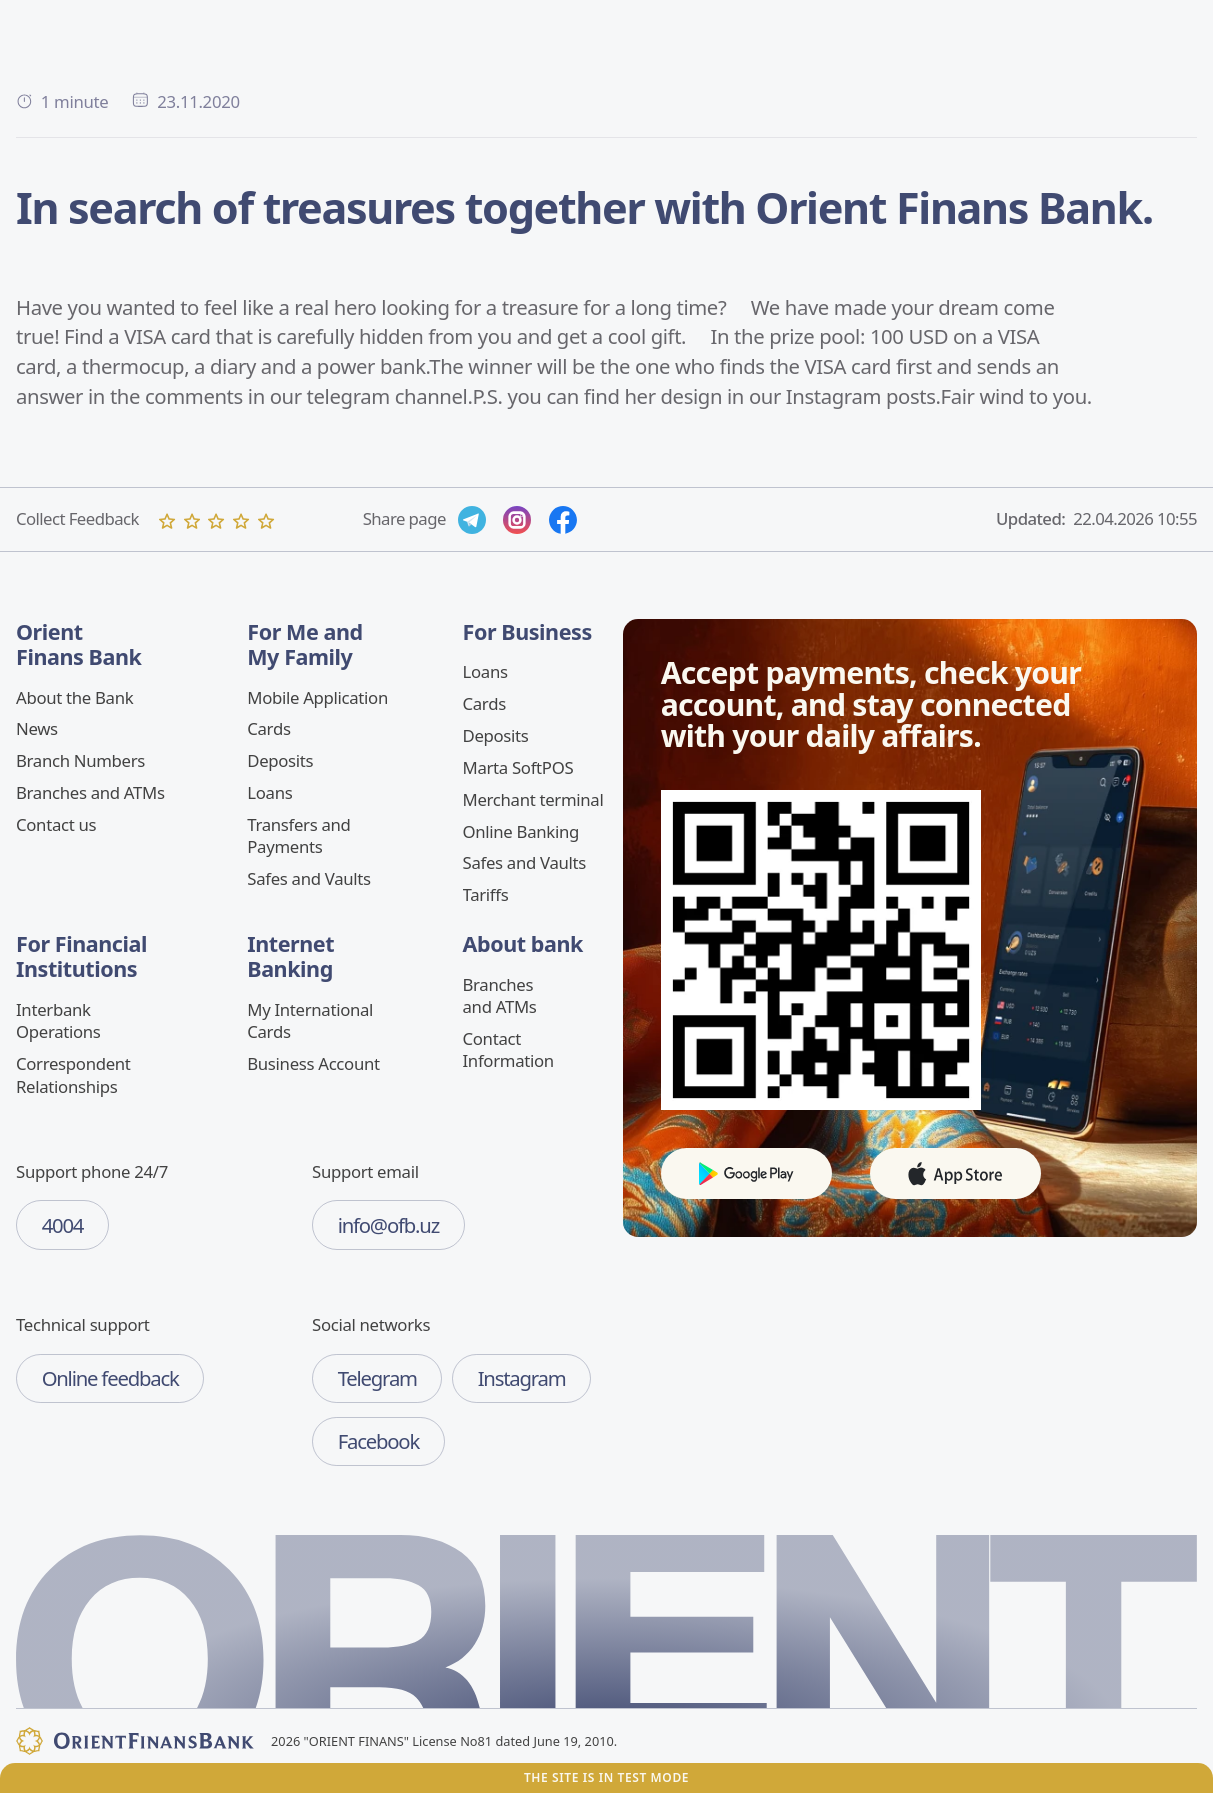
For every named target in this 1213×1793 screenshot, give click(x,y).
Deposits (280, 760)
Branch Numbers (80, 760)
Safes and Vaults (308, 878)
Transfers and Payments (298, 835)
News (37, 728)
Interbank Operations (58, 1020)
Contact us (56, 824)
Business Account (313, 1063)
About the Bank (74, 697)
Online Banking (521, 831)
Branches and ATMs (90, 792)
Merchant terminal (533, 799)
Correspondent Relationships (73, 1074)
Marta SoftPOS (518, 767)
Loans (269, 792)
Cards (268, 728)
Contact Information (508, 1049)
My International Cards (310, 1020)
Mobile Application (317, 697)
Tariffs (486, 894)
